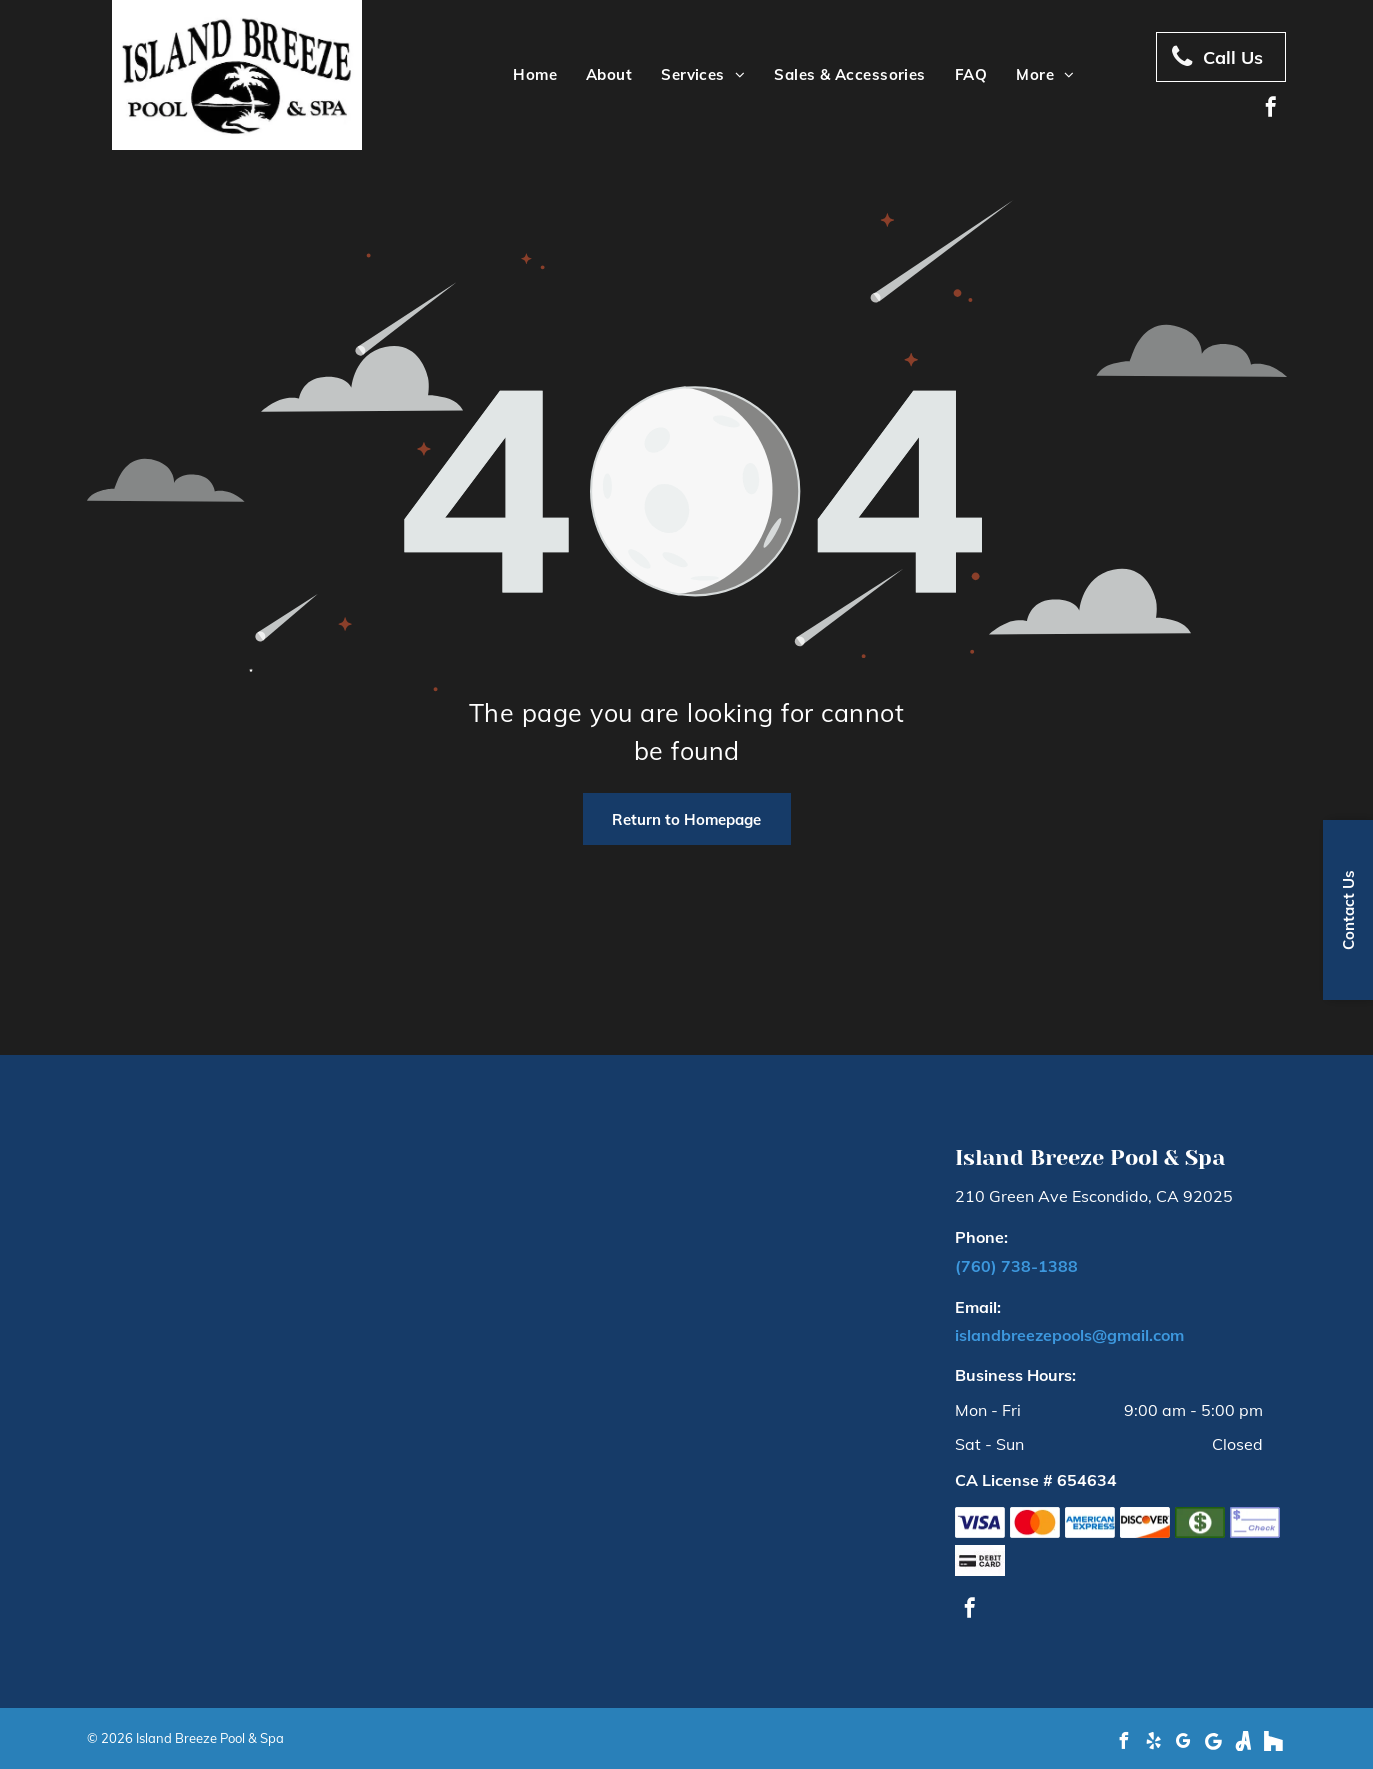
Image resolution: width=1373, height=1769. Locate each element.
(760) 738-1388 (1016, 1266)
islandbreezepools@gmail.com (1069, 1335)
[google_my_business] (1184, 1743)
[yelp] (1154, 1743)
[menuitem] (532, 75)
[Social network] (1244, 1743)
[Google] (1214, 1743)
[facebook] (1271, 109)
